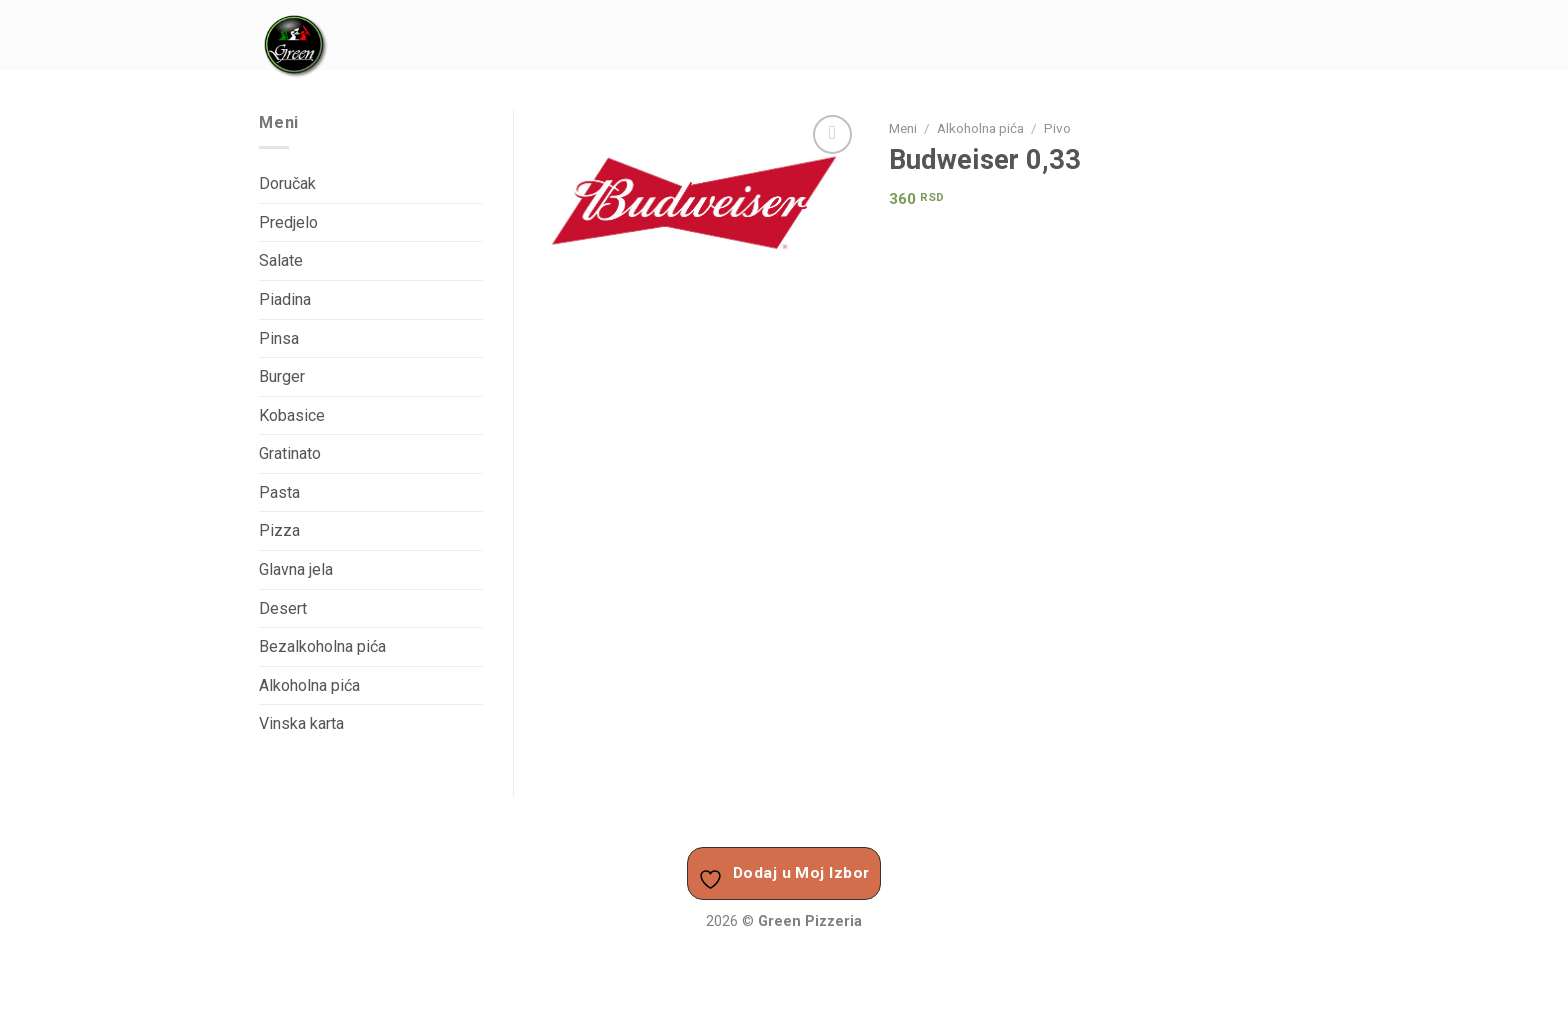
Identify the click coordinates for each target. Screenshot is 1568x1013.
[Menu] (1297, 34)
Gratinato (290, 453)
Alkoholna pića (980, 128)
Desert (283, 608)
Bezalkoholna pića (322, 646)
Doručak (287, 183)
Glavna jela (296, 569)
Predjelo (288, 222)
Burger (282, 376)
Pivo (1057, 128)
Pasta (279, 492)
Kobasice (292, 415)
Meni (903, 128)
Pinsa (279, 338)
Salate (281, 260)
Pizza (279, 530)
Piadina (285, 299)
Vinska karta (301, 723)
